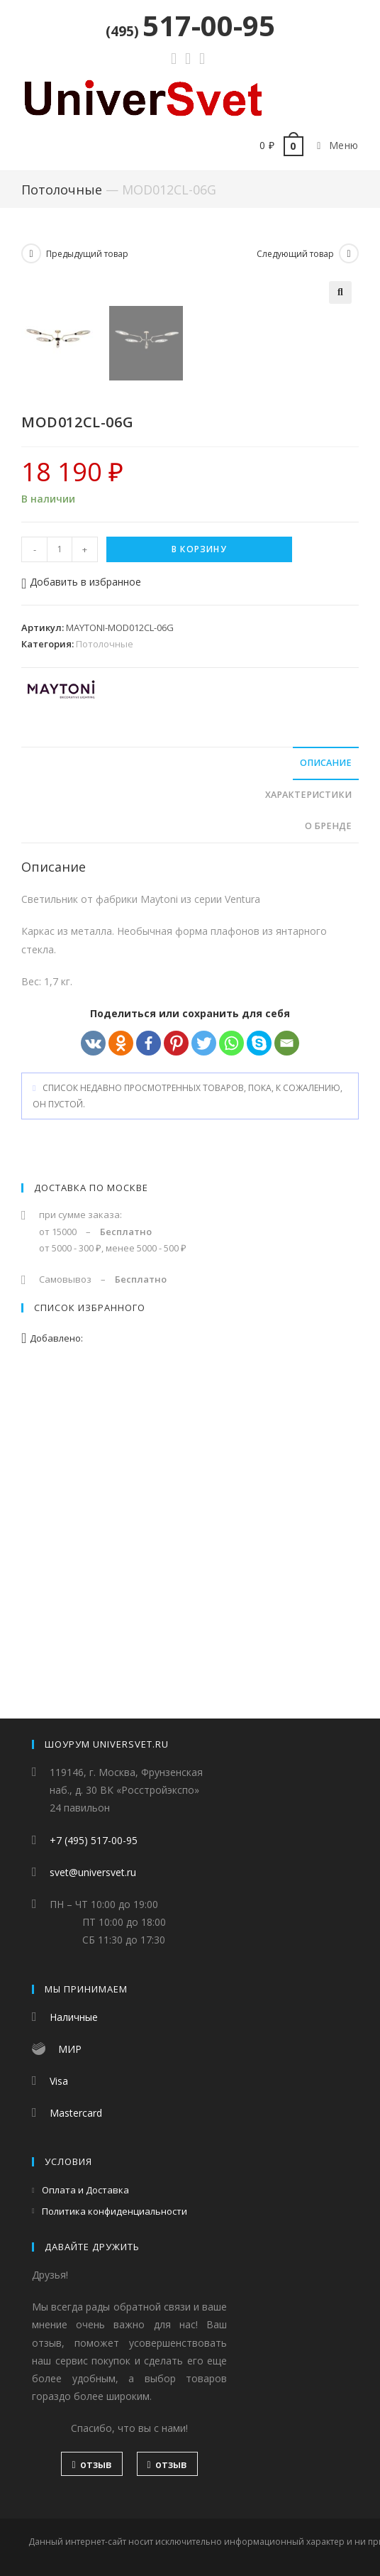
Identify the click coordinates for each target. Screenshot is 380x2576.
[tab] (190, 1084)
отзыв (91, 2465)
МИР (70, 2049)
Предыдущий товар (87, 254)
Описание (326, 1083)
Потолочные (61, 189)
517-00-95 (190, 25)
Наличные (74, 2017)
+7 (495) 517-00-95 (94, 1841)
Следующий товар (295, 254)
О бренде (328, 1146)
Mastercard (76, 2113)
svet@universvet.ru (93, 1873)
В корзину (199, 869)
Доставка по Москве (91, 1507)
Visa (59, 2081)
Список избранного (89, 1627)
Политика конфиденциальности (114, 2211)
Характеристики (308, 1115)
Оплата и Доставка (85, 2190)
